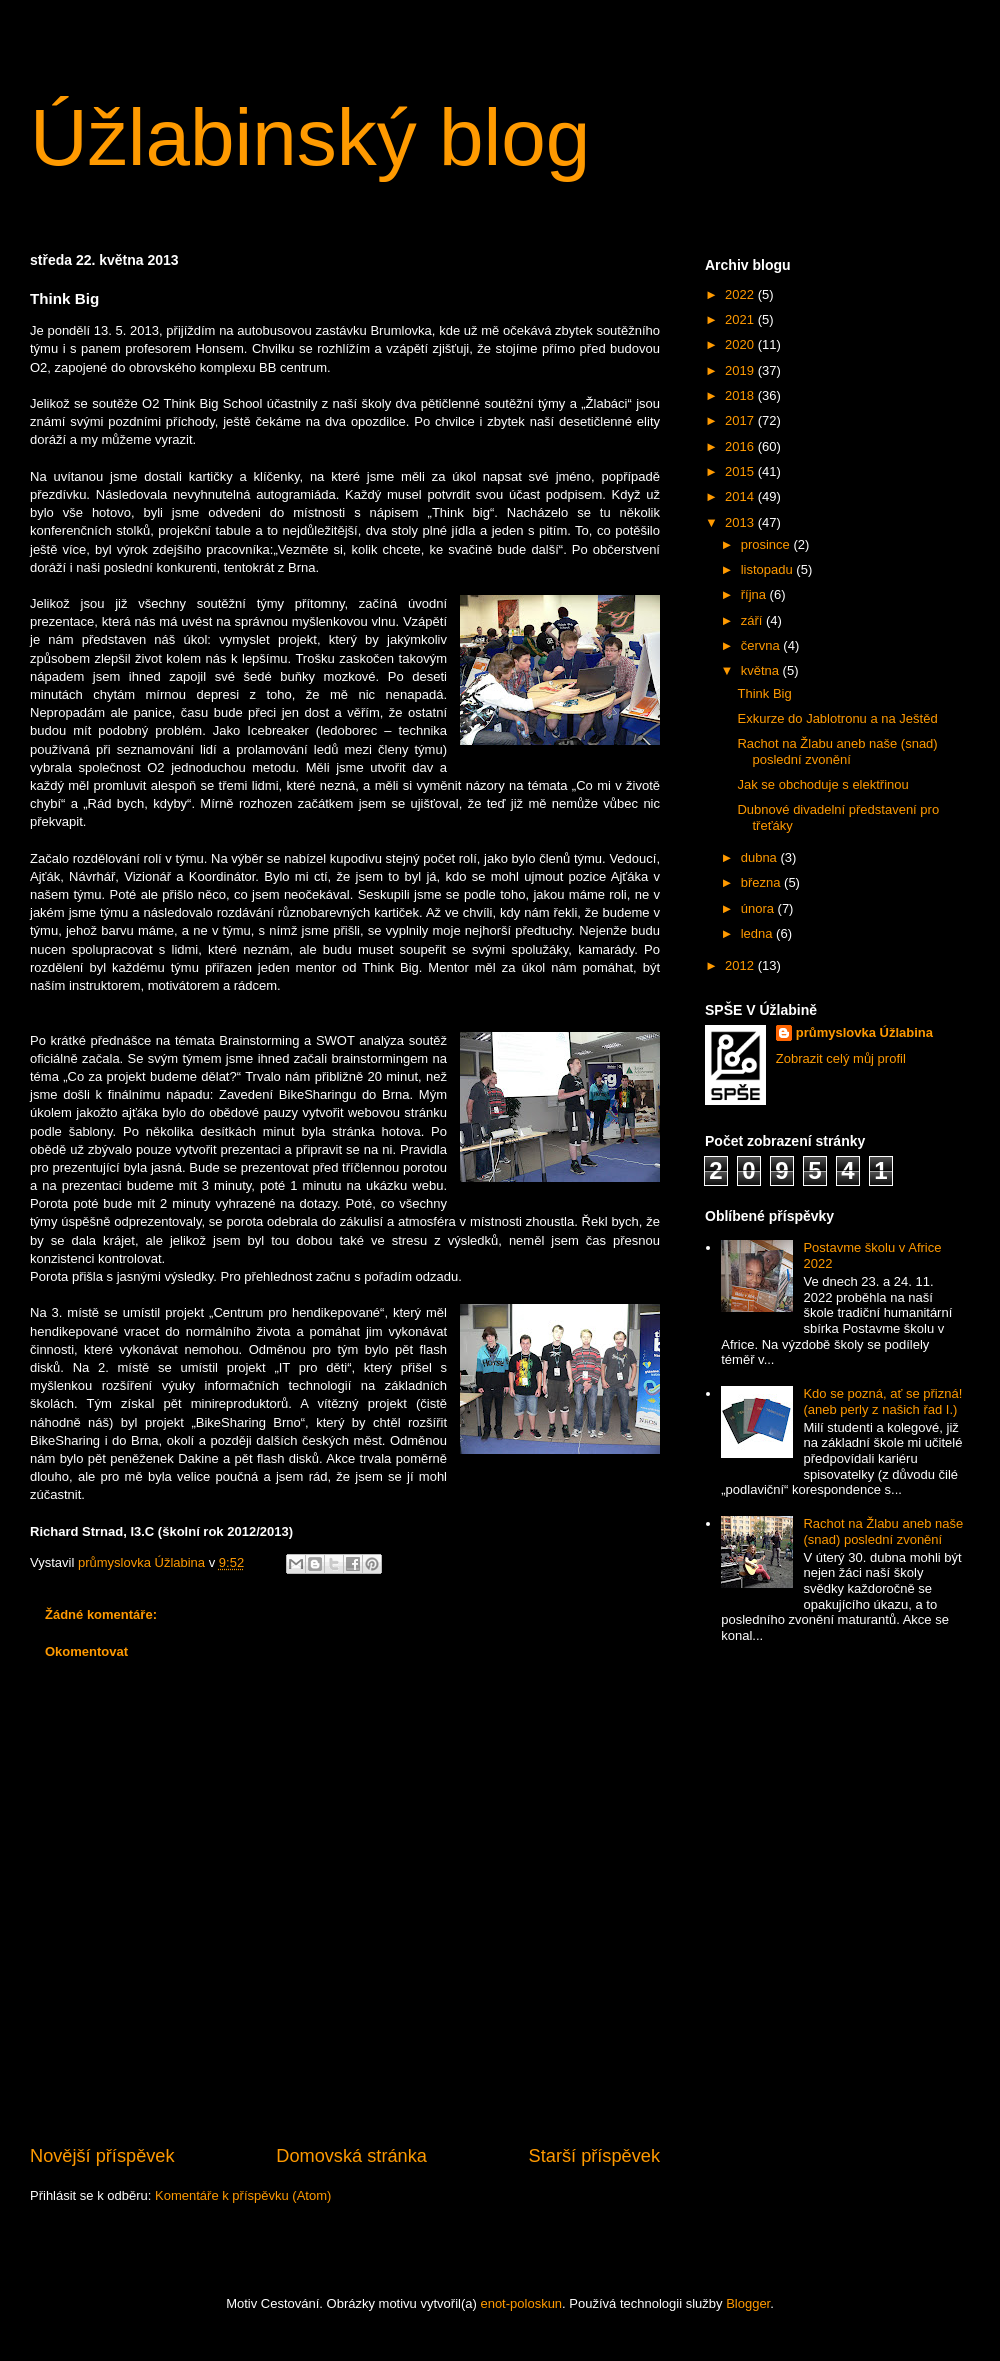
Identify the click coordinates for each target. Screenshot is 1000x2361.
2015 (741, 471)
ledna (758, 933)
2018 (741, 395)
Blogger (748, 2303)
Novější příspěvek (102, 2156)
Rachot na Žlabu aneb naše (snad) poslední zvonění (837, 751)
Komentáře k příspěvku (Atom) (243, 2195)
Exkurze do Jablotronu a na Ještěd (837, 718)
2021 (741, 319)
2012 (741, 965)
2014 (741, 496)
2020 (741, 344)
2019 (741, 370)
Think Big (764, 693)
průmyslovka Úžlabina (864, 1032)
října (755, 594)
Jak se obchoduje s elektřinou (822, 784)
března (762, 882)
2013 (741, 522)
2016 (741, 446)
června (762, 645)
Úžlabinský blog (310, 137)
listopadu (769, 569)
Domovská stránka (351, 2156)
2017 (741, 420)
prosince (767, 544)
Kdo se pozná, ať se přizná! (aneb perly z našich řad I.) (882, 1401)
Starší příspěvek (594, 2156)
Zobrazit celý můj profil (841, 1058)
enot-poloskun (521, 2303)
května (762, 670)
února (759, 908)
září (753, 620)
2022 (741, 294)
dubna (761, 857)
